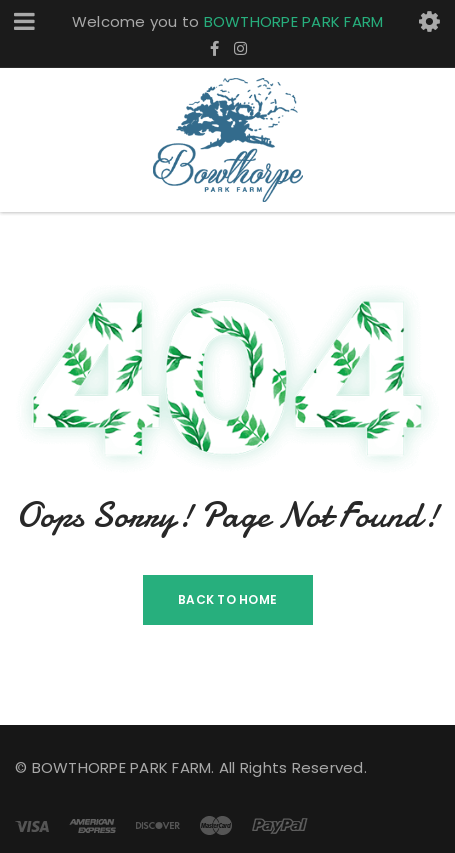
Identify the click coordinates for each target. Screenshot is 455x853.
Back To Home (227, 599)
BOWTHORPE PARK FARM (294, 21)
